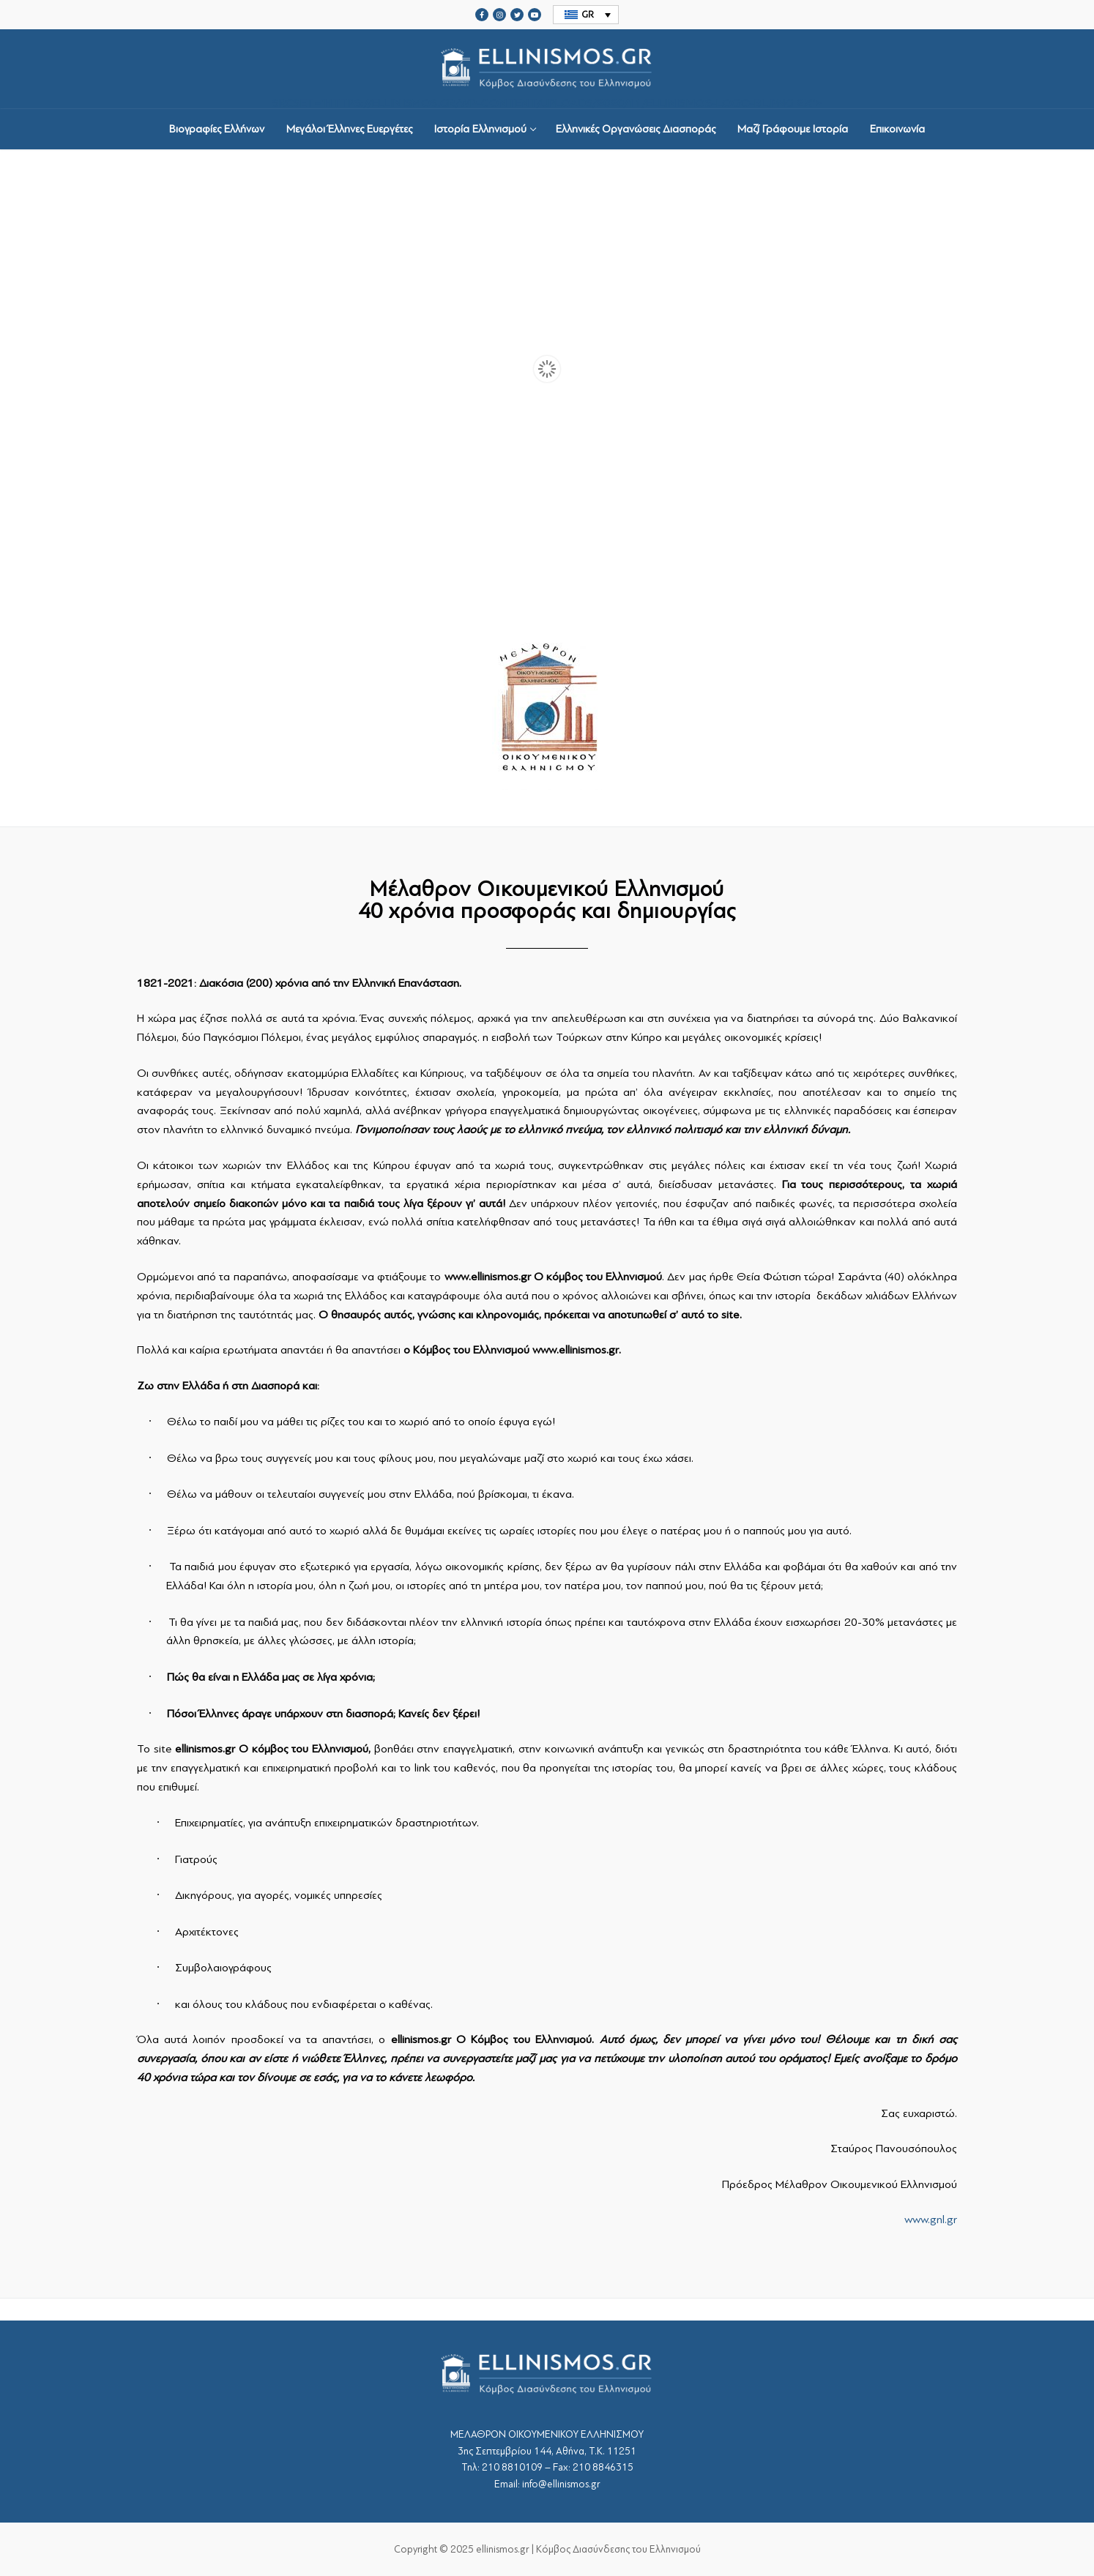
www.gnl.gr (930, 2219)
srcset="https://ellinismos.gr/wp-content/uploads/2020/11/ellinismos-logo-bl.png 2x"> (547, 69)
